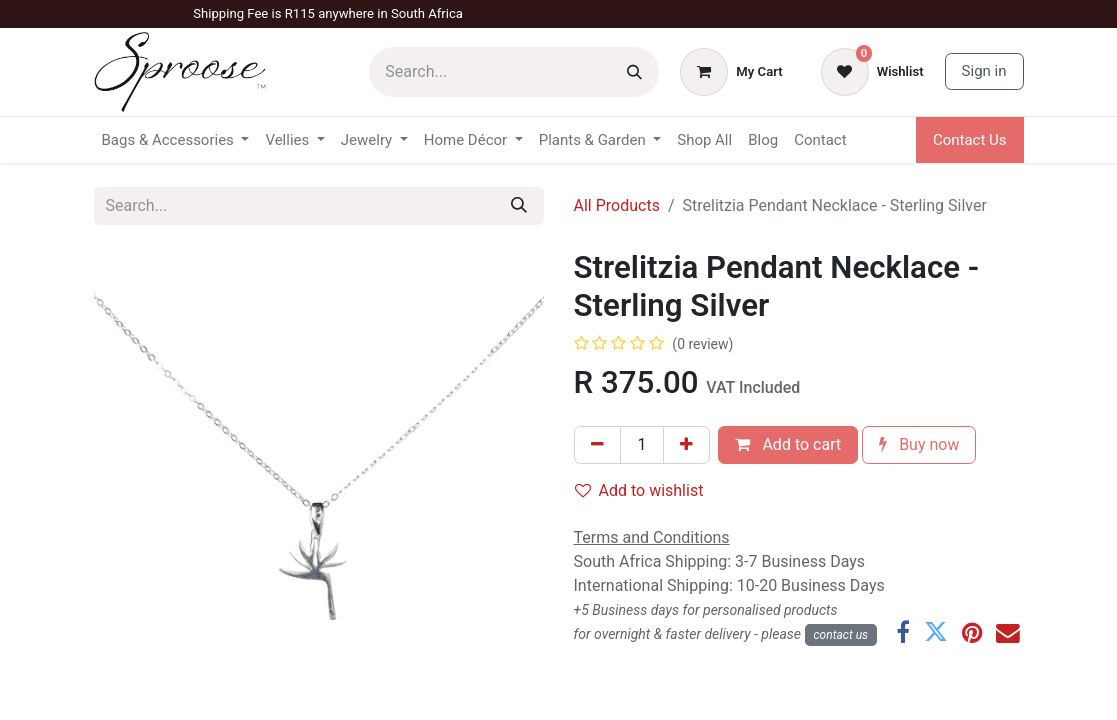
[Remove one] (597, 445)
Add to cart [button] (788, 444)
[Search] (634, 72)
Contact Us (970, 140)
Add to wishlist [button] (639, 490)
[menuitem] (704, 140)
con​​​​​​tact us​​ (841, 635)
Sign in (984, 71)
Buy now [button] (919, 444)
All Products (617, 205)
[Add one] (686, 445)
